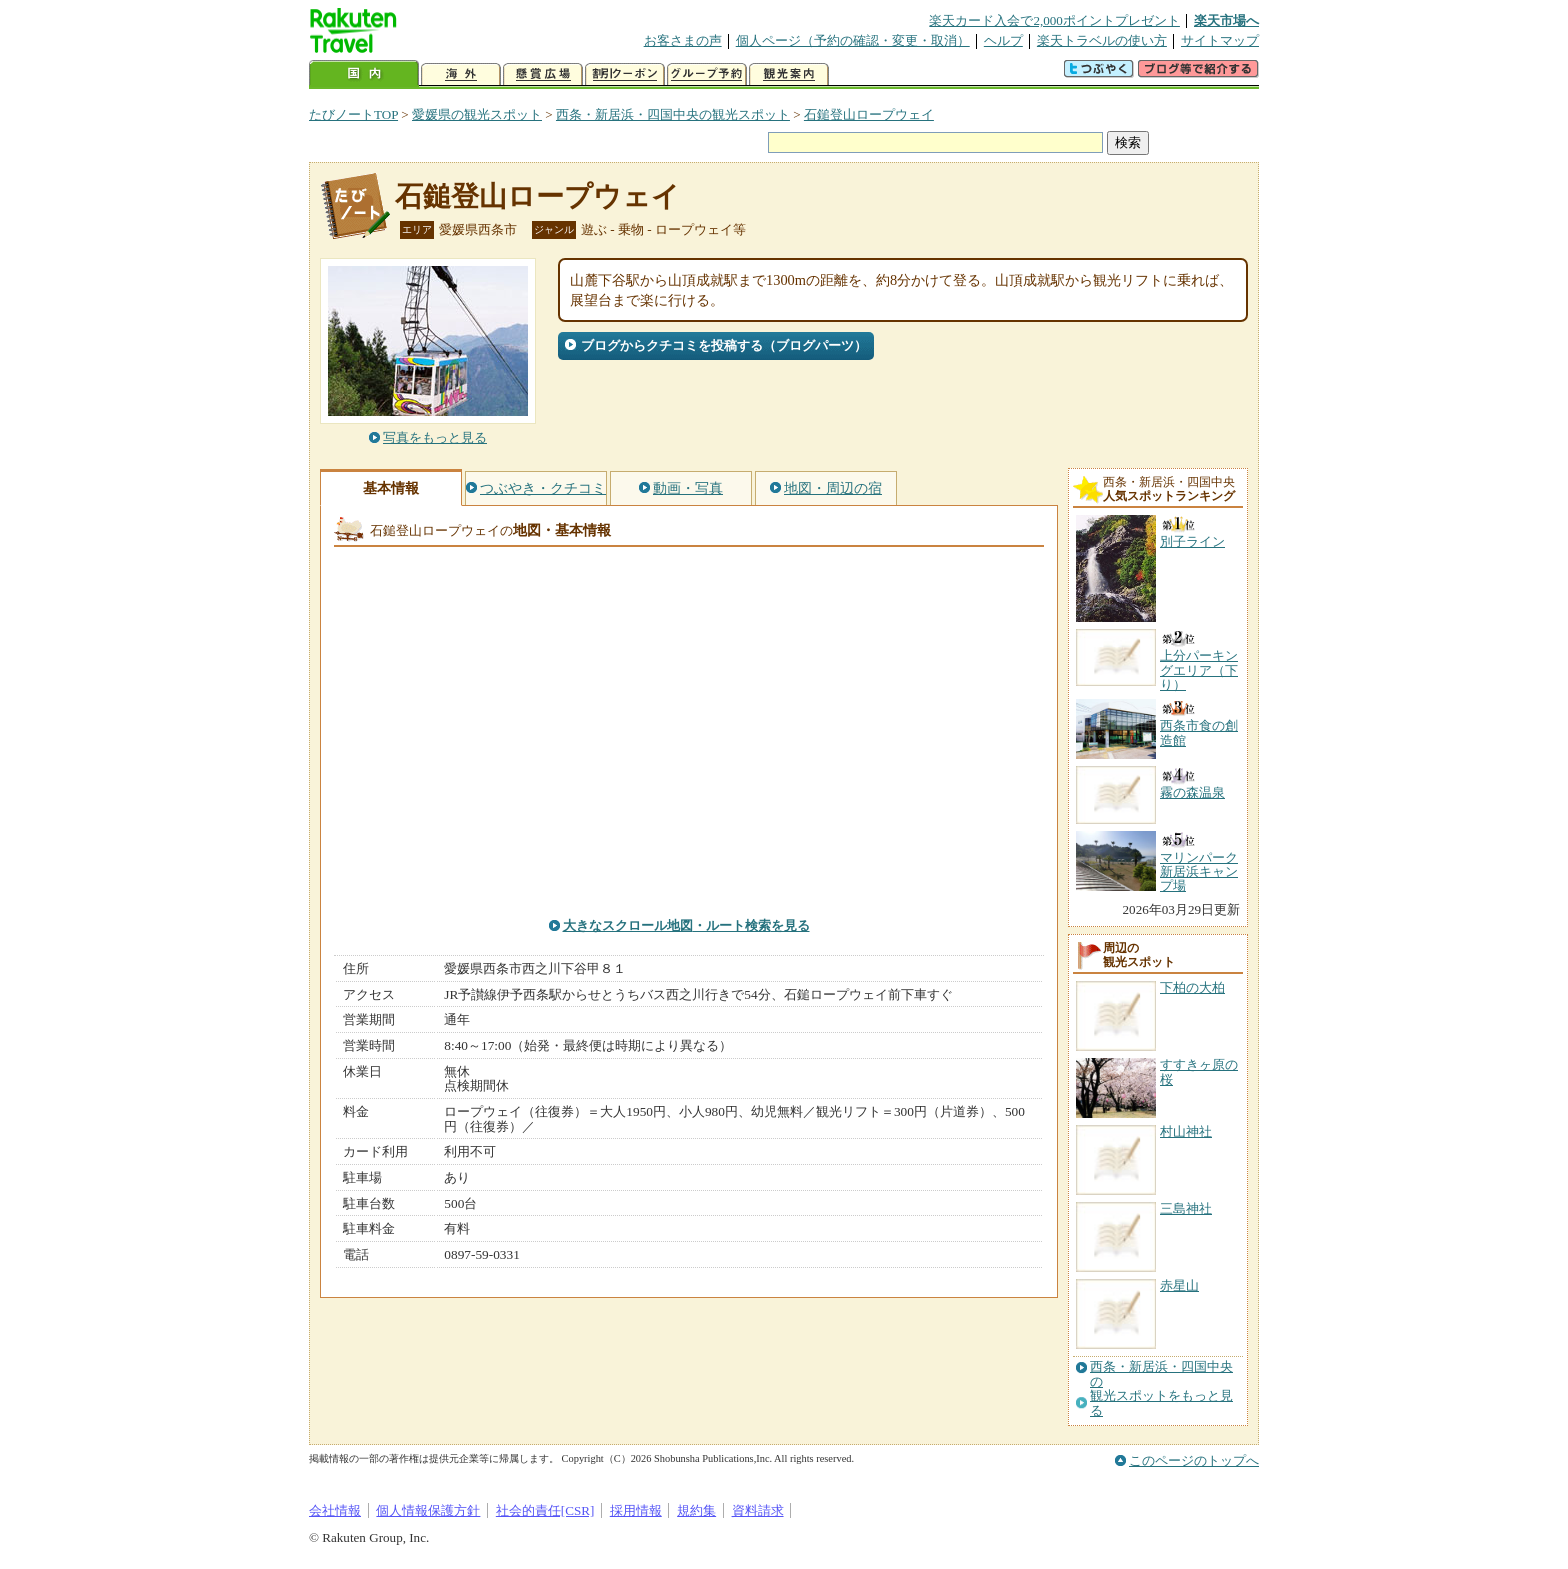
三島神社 (1186, 1208)
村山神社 (1186, 1131)
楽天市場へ (1226, 20)
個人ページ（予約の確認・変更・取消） (853, 40)
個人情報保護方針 (428, 1510)
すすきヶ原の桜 (1199, 1071)
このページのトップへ (1194, 1460)
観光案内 (789, 74)
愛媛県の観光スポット (477, 114)
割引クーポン (625, 74)
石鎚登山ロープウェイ (869, 114)
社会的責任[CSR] (545, 1510)
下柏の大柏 (1192, 987)
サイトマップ (1220, 40)
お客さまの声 (683, 40)
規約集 (696, 1510)
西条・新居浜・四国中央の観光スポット (673, 114)
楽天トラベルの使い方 (1102, 40)
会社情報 (335, 1510)
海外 (461, 74)
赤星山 (1179, 1285)
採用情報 (636, 1510)
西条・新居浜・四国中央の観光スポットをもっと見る (1161, 1388)
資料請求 (758, 1510)
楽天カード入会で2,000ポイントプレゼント (1054, 20)
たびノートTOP (353, 114)
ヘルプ (1003, 40)
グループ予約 (707, 74)
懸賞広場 (543, 74)
